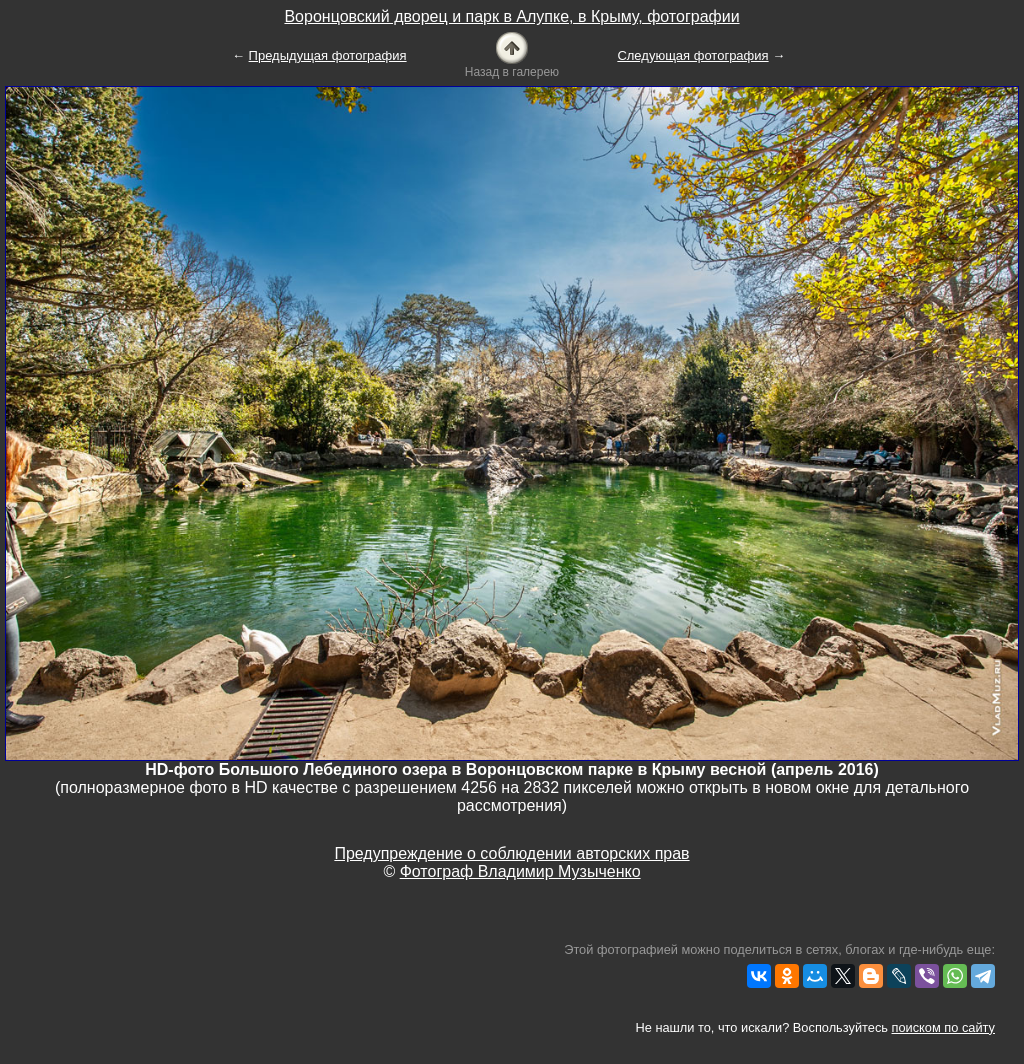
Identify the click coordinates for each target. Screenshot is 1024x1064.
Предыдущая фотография (328, 55)
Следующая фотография (692, 55)
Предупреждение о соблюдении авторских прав (511, 853)
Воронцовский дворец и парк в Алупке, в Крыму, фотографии (511, 16)
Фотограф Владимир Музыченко (520, 871)
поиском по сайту (943, 1027)
